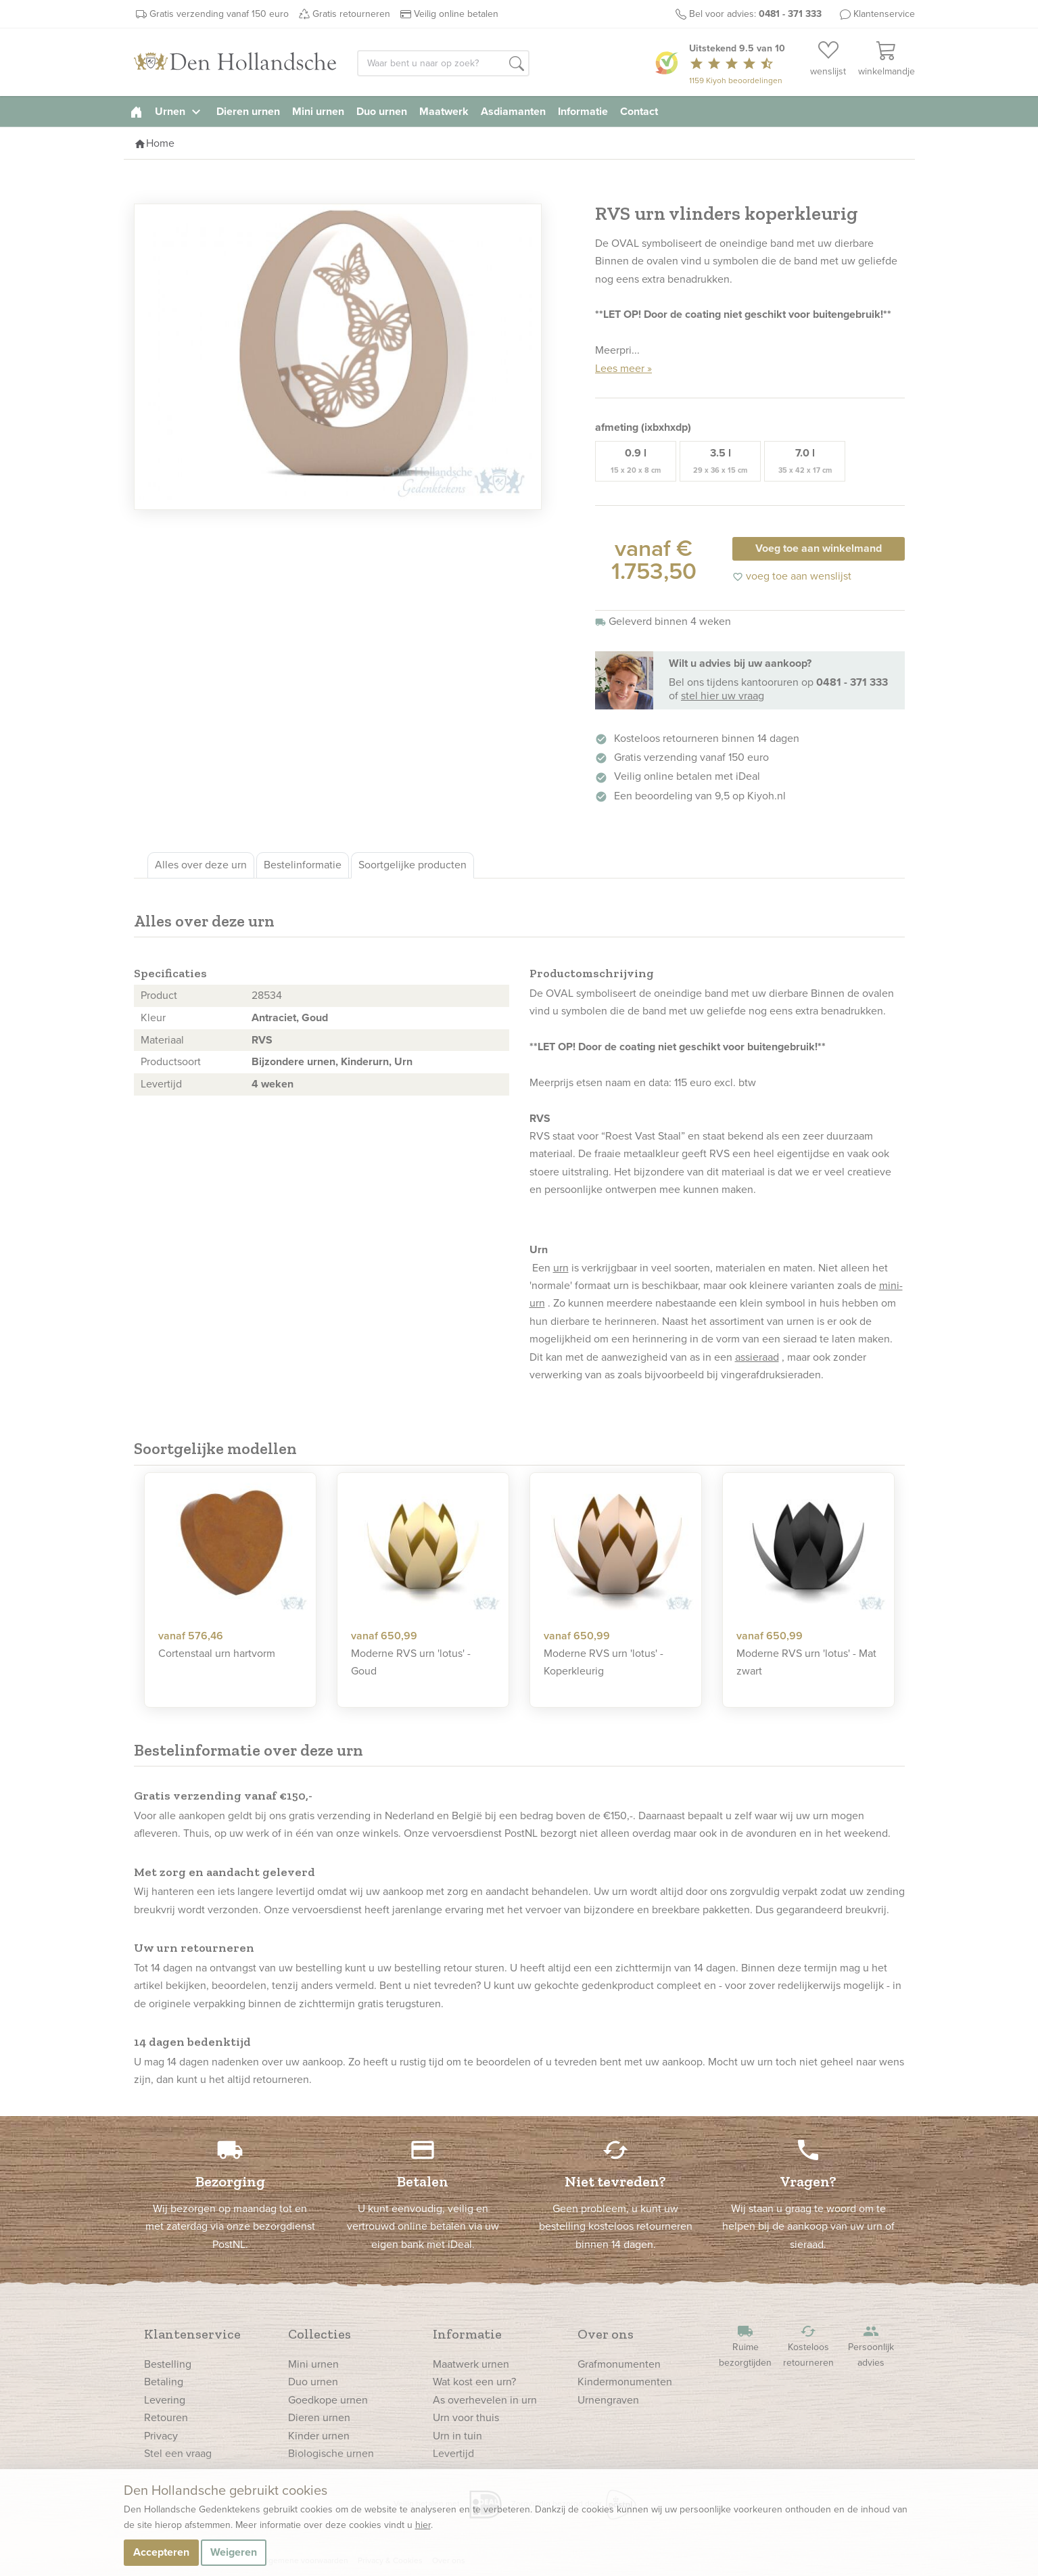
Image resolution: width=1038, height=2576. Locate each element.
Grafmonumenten (619, 2364)
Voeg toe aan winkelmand (818, 548)
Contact (639, 111)
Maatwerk (444, 111)
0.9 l (636, 461)
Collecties (319, 2334)
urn (561, 1267)
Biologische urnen (331, 2453)
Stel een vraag (178, 2453)
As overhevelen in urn (485, 2400)
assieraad (757, 1357)
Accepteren (161, 2552)
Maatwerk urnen (471, 2364)
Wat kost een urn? (474, 2381)
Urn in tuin (457, 2435)
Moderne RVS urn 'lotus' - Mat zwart (806, 1662)
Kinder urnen (319, 2435)
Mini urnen (318, 111)
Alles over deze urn (201, 864)
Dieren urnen (248, 111)
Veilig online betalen (456, 14)
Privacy (161, 2435)
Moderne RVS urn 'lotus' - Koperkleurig (603, 1662)
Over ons (605, 2334)
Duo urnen (381, 111)
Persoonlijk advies (871, 2346)
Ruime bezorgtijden (745, 2346)
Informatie (583, 111)
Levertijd (453, 2453)
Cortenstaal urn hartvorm (216, 1653)
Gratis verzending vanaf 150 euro (219, 14)
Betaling (163, 2381)
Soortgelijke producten (412, 864)
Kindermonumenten (624, 2381)
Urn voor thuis (466, 2417)
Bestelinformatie (302, 864)
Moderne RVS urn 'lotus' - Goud (411, 1662)
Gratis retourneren (351, 14)
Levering (164, 2400)
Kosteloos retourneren (808, 2346)
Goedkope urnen (328, 2400)
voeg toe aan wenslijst (791, 576)
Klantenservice (884, 14)
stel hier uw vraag (722, 695)
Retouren (166, 2417)
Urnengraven (608, 2400)
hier (423, 2525)
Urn (403, 1061)
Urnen (179, 111)
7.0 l (805, 461)
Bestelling (167, 2364)
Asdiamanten (513, 111)
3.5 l (720, 461)
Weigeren (233, 2552)
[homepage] (136, 111)
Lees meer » (623, 368)
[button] (516, 64)
